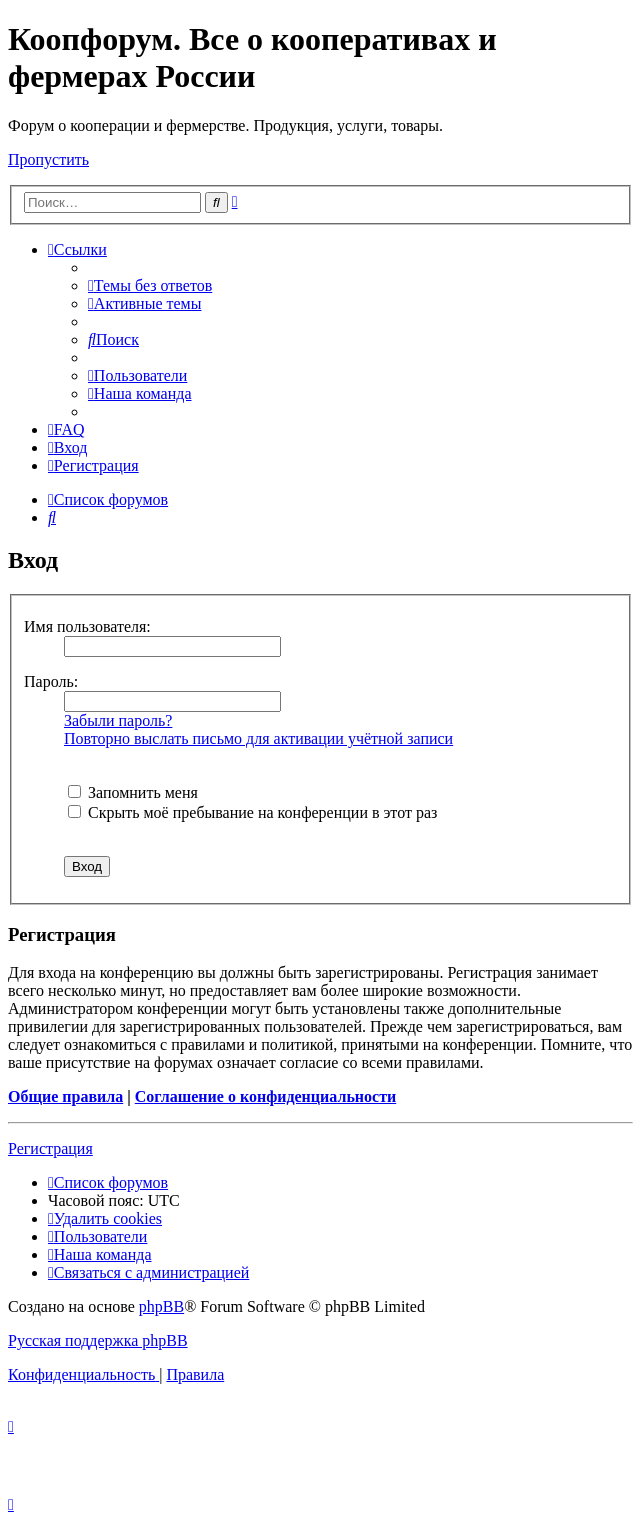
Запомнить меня (133, 792)
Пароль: (51, 681)
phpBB (161, 1306)
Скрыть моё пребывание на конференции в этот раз (252, 812)
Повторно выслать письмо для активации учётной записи (258, 738)
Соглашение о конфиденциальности (265, 1096)
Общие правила (65, 1096)
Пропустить (48, 159)
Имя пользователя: (87, 626)
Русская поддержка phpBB (98, 1340)
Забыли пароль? (118, 720)
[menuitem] (150, 285)
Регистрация (50, 1148)
